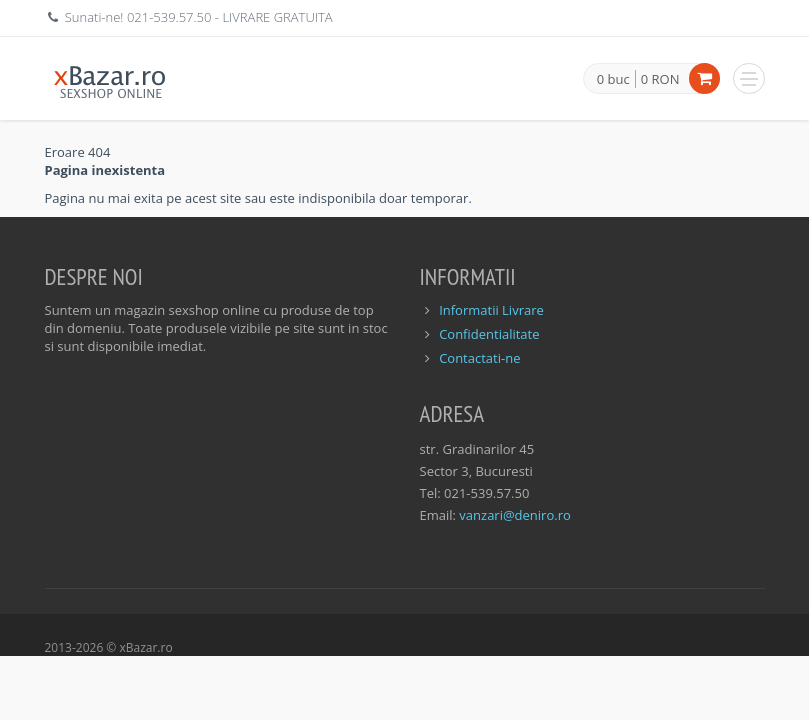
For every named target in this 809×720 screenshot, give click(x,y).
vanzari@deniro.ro (514, 515)
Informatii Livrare (491, 310)
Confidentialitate (489, 334)
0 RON (660, 79)
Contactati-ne (479, 358)
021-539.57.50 (169, 17)
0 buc (613, 80)
